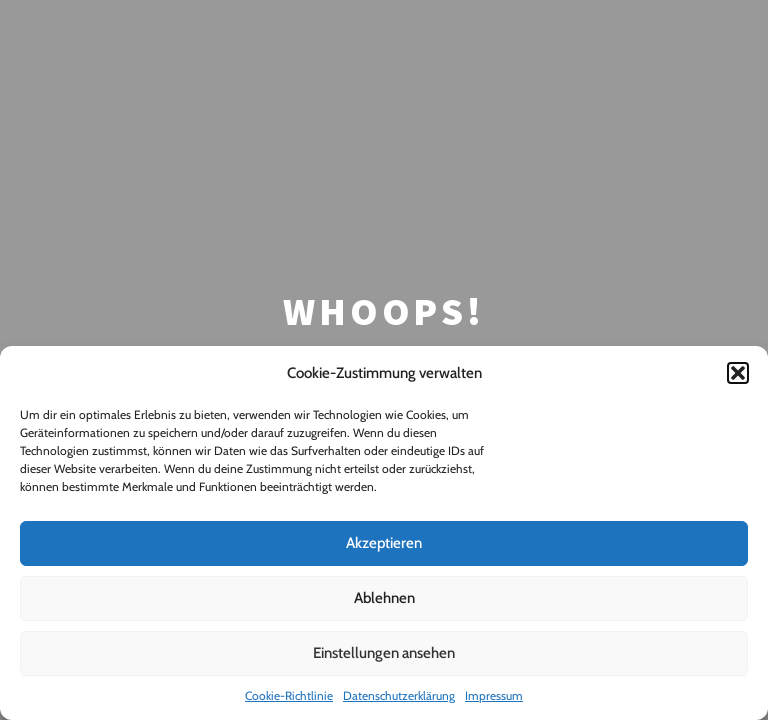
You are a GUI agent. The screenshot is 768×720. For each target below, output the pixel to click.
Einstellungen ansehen (384, 653)
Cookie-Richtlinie (289, 695)
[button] (738, 373)
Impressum (494, 695)
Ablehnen (384, 598)
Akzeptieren (384, 543)
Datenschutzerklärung (399, 695)
